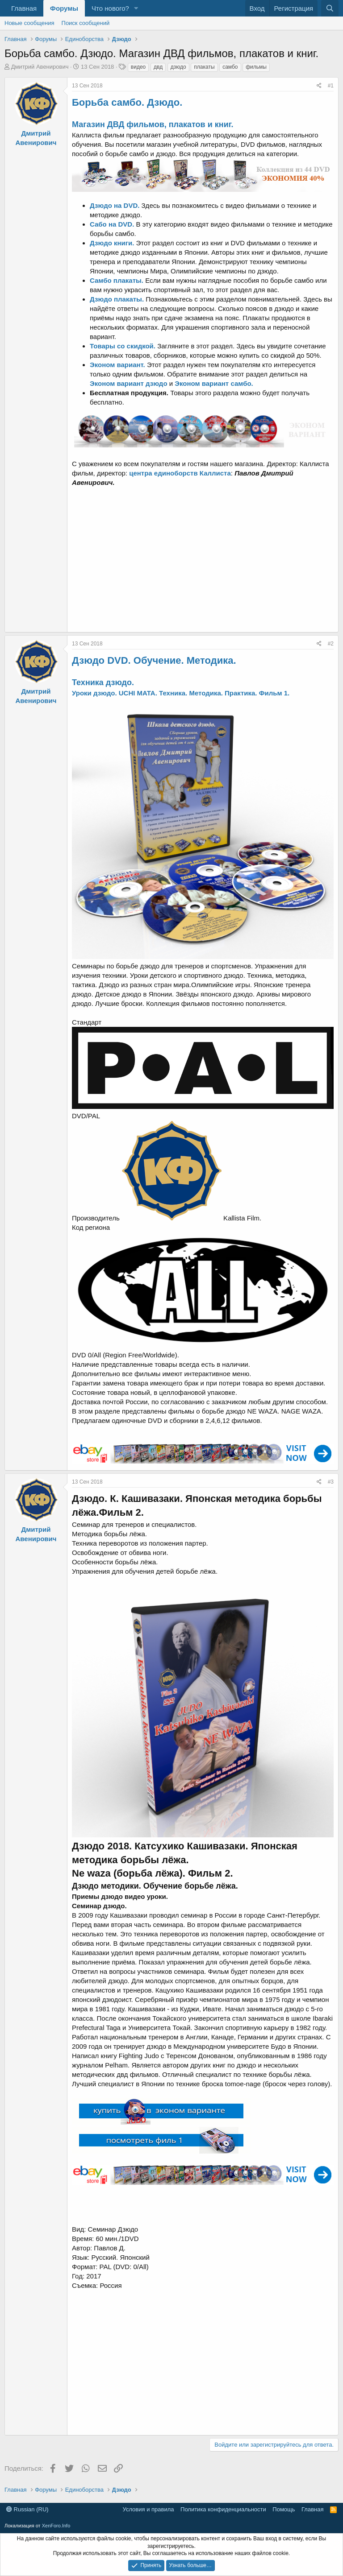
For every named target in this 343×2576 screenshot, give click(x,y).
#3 (331, 1482)
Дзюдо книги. (113, 243)
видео (138, 67)
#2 (331, 644)
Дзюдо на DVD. (116, 205)
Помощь (283, 2509)
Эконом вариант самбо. (214, 383)
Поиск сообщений (86, 23)
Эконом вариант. (118, 364)
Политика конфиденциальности (223, 2509)
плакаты (204, 67)
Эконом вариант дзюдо (128, 383)
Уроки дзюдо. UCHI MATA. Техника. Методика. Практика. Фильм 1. (180, 693)
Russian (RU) (27, 2509)
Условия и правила (148, 2509)
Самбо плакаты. (116, 280)
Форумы (64, 8)
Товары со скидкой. (122, 346)
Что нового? (110, 8)
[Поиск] (330, 8)
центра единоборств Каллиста (180, 473)
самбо (230, 67)
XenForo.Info (56, 2525)
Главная (24, 8)
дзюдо (178, 67)
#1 (331, 86)
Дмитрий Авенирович (40, 66)
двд (158, 67)
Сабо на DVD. (113, 224)
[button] (136, 8)
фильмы (256, 67)
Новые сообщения (29, 23)
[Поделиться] (319, 86)
